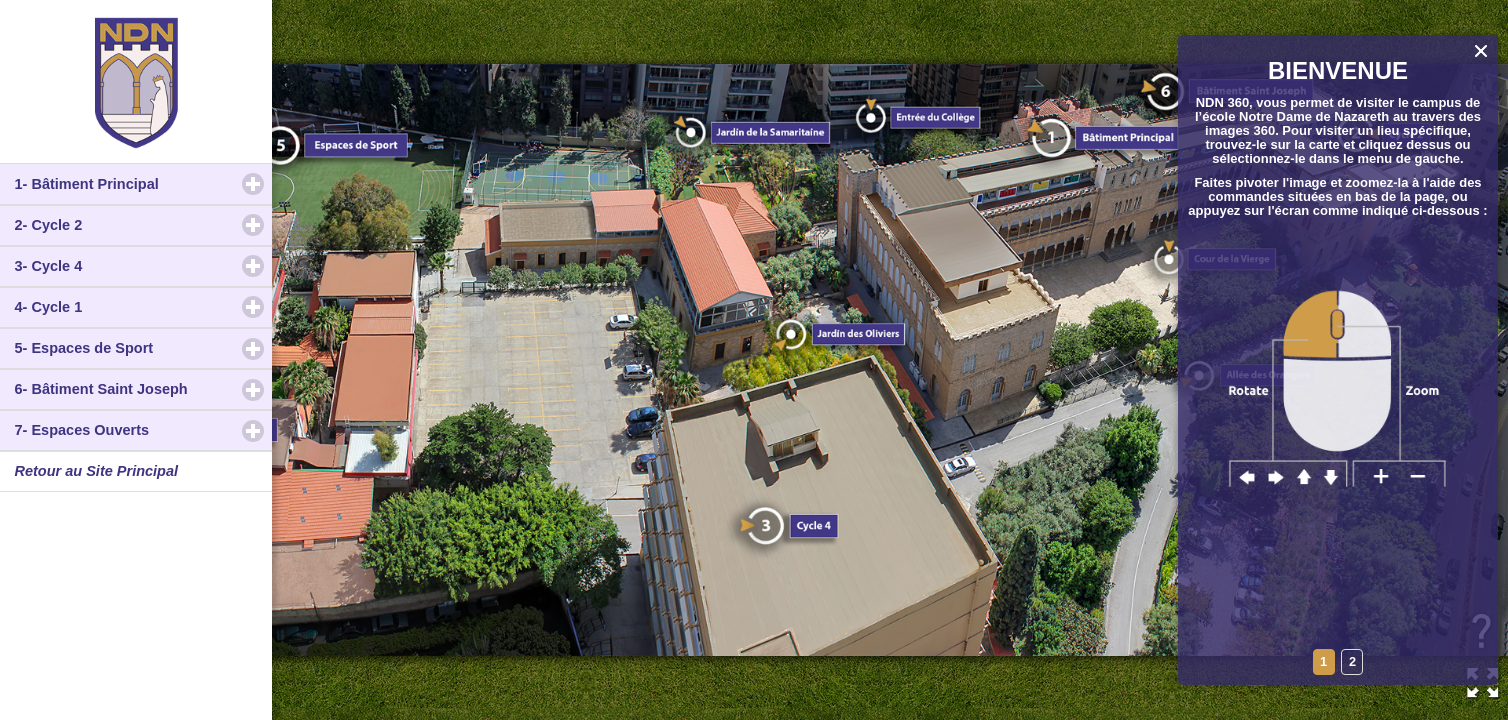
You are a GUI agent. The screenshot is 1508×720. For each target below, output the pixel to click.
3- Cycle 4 (133, 265)
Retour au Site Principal (97, 471)
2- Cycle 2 (133, 224)
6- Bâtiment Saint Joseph (144, 388)
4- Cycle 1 (133, 306)
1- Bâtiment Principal (144, 183)
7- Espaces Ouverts (144, 429)
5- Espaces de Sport (144, 347)
